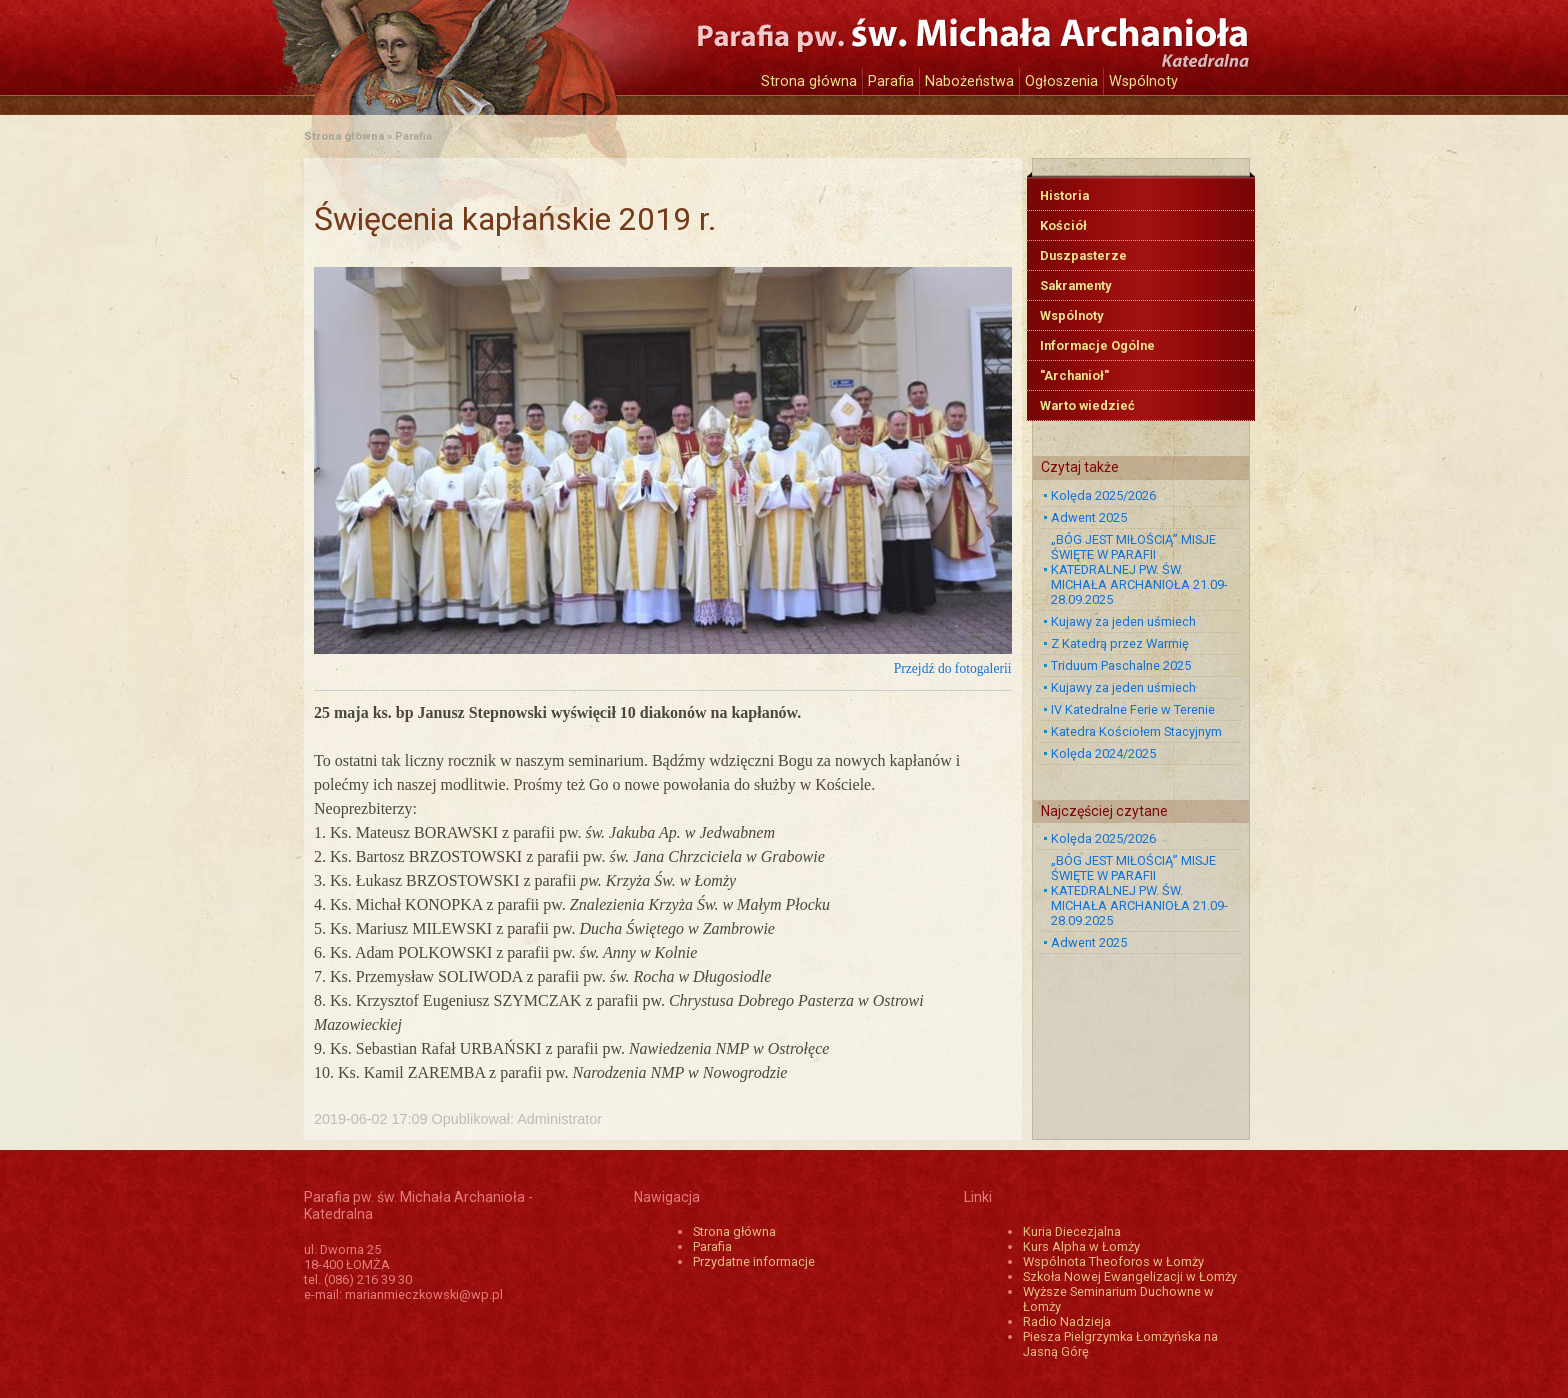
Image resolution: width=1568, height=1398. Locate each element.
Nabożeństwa (969, 81)
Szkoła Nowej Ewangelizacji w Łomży (1130, 1276)
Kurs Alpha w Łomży (1081, 1246)
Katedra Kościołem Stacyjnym (1136, 731)
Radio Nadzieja (1067, 1321)
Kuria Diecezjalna (1072, 1231)
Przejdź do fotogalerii (953, 668)
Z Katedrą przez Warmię (1120, 643)
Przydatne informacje (754, 1261)
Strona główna (809, 81)
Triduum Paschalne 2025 (1121, 665)
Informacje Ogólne (1097, 345)
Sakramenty (1075, 285)
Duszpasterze (1083, 255)
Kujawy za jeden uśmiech (1123, 621)
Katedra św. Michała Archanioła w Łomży (489, 47)
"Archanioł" (1074, 375)
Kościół (1063, 225)
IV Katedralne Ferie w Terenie (1133, 709)
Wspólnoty (1143, 81)
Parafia (891, 81)
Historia (1064, 195)
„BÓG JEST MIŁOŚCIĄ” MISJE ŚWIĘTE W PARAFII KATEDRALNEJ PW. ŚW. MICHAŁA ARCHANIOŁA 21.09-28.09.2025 (1139, 569)
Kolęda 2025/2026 (1103, 495)
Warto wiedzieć (1087, 405)
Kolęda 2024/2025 (1103, 753)
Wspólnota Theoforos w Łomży (1113, 1261)
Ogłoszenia (1061, 81)
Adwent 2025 (1089, 517)
